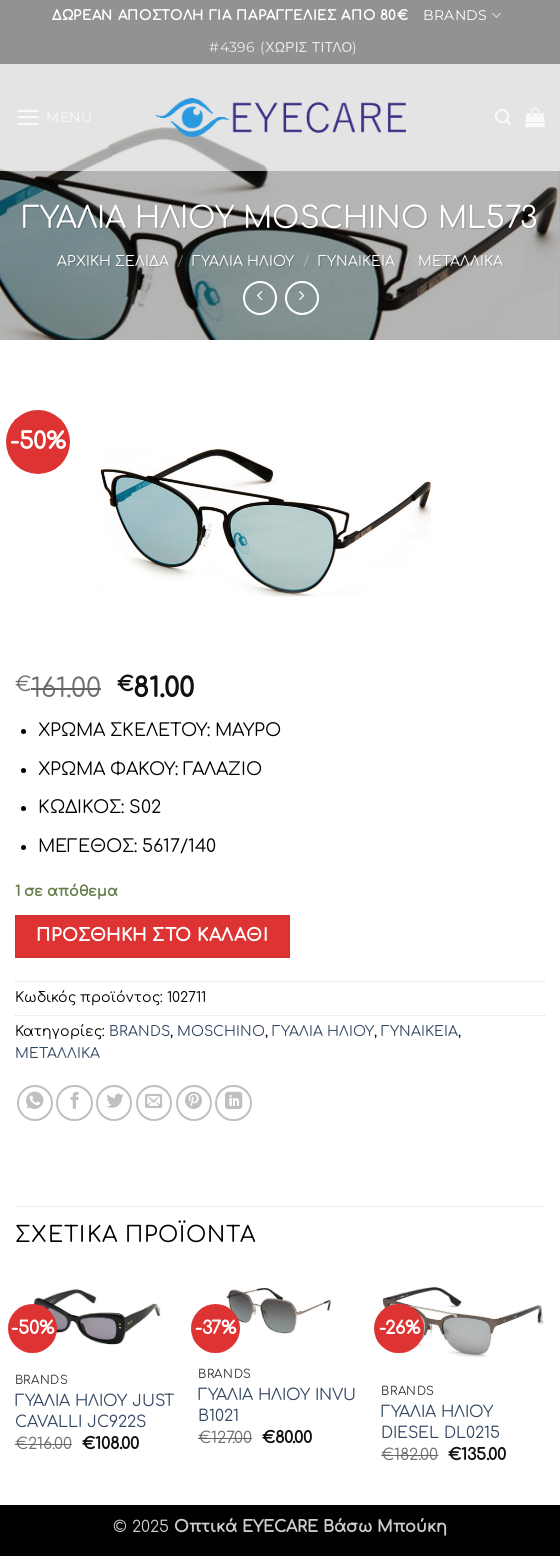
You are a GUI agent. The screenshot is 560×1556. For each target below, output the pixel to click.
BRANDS (462, 16)
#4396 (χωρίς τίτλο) (283, 49)
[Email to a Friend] (154, 1103)
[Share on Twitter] (114, 1103)
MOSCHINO (221, 1031)
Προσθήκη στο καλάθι (152, 935)
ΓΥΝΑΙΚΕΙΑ (356, 261)
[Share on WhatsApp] (35, 1103)
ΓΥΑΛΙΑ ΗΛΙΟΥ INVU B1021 (277, 1405)
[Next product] (260, 298)
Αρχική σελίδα (113, 261)
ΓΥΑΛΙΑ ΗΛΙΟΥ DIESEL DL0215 (440, 1422)
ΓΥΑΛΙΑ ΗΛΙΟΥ (243, 261)
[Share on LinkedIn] (233, 1103)
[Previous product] (302, 298)
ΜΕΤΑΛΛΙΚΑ (460, 261)
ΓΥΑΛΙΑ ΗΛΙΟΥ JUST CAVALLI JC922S (94, 1411)
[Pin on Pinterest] (194, 1103)
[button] (54, 118)
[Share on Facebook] (74, 1103)
